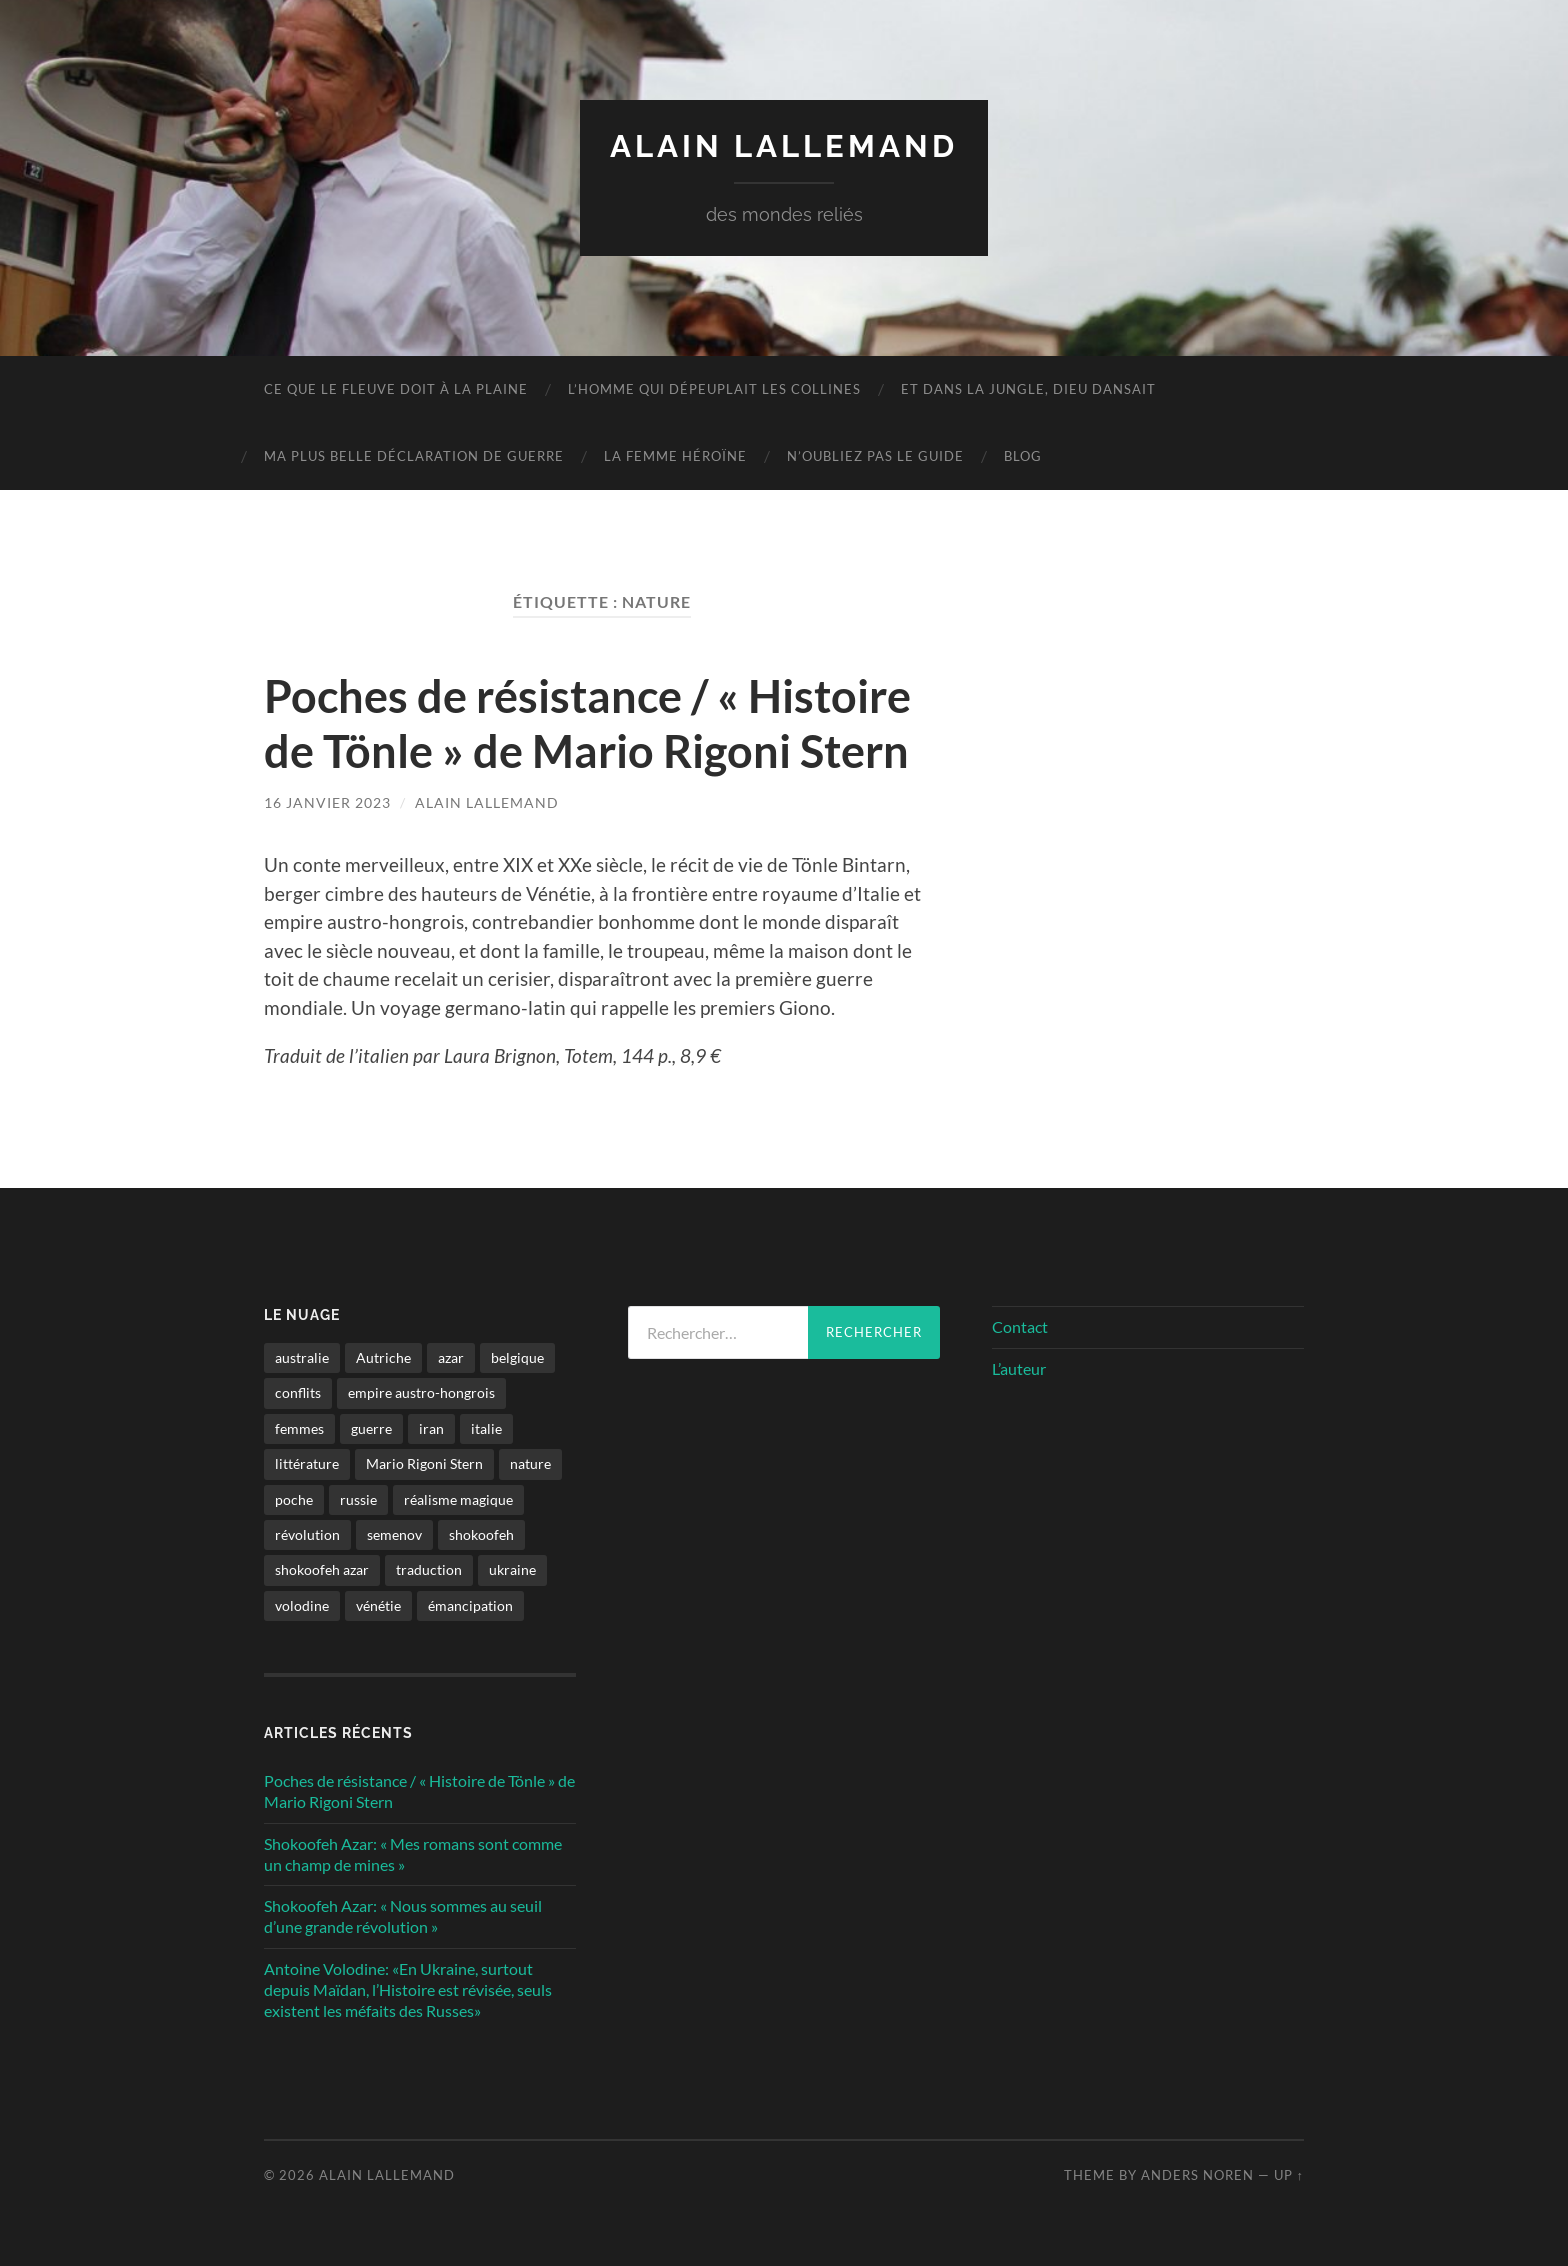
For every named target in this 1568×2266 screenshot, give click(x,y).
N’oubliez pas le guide (875, 456)
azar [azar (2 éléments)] (451, 1356)
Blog (1023, 456)
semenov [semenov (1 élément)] (394, 1533)
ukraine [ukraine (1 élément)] (512, 1568)
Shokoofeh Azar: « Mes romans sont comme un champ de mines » (413, 1852)
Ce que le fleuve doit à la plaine (396, 389)
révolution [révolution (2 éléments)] (307, 1533)
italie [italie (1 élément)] (486, 1426)
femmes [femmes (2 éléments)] (299, 1426)
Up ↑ (1289, 2174)
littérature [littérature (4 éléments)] (307, 1462)
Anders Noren (1197, 2174)
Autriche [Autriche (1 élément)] (383, 1356)
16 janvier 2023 (327, 800)
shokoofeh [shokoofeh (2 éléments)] (481, 1533)
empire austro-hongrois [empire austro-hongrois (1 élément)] (421, 1391)
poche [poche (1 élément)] (294, 1497)
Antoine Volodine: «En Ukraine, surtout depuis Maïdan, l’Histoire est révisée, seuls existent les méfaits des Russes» (408, 1988)
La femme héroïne (675, 456)
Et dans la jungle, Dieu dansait (1028, 389)
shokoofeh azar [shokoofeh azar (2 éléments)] (322, 1568)
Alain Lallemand (784, 145)
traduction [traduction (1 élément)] (429, 1568)
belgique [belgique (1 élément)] (517, 1356)
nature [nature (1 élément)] (530, 1462)
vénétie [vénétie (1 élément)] (378, 1603)
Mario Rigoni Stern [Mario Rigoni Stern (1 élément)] (424, 1462)
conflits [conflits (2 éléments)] (298, 1391)
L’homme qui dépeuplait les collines (714, 389)
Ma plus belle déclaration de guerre (414, 456)
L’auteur (1019, 1366)
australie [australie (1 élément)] (302, 1356)
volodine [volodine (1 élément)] (302, 1603)
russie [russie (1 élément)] (358, 1497)
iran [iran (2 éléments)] (431, 1426)
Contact (1020, 1324)
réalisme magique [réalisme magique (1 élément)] (458, 1497)
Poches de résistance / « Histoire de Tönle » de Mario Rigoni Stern (587, 723)
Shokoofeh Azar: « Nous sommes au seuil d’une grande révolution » (403, 1915)
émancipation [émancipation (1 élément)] (470, 1603)
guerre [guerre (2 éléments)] (371, 1426)
